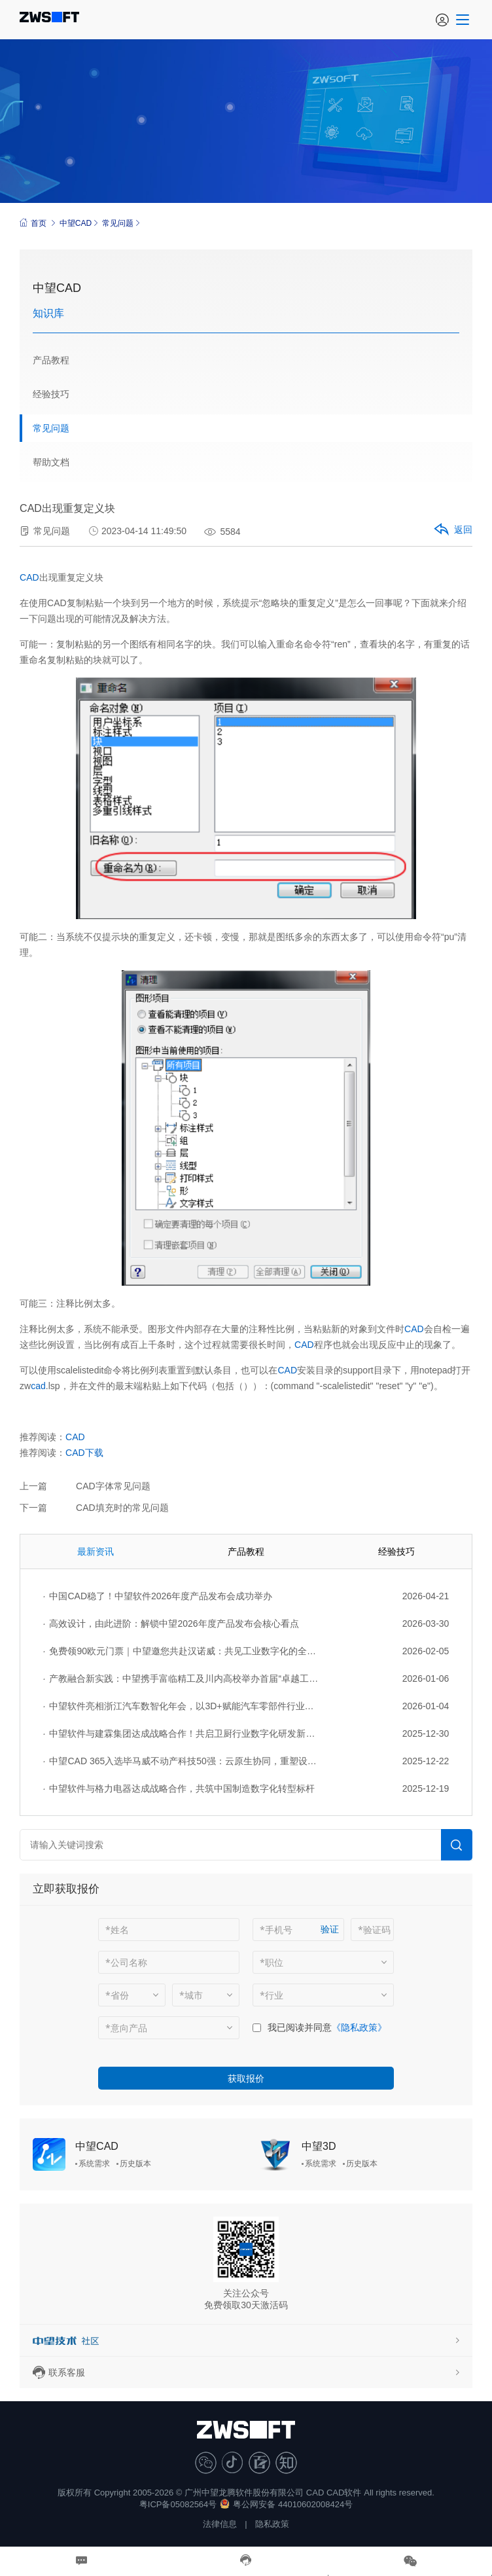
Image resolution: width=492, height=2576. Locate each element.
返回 (452, 530)
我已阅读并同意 (300, 2027)
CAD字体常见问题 (113, 1486)
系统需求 (94, 2163)
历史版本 (135, 2163)
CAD (29, 577)
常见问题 (117, 223)
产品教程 (51, 360)
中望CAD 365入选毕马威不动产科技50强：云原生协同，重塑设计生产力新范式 (181, 1761)
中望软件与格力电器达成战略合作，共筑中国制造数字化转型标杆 (179, 1788)
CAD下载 (84, 1452)
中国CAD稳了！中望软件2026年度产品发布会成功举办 (158, 1596)
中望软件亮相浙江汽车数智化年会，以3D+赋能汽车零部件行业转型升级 (181, 1706)
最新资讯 (95, 1551)
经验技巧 (51, 394)
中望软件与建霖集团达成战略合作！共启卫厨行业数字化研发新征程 (181, 1733)
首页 (33, 223)
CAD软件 (343, 2492)
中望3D (319, 2146)
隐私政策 (272, 2524)
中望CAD (76, 223)
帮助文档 (51, 462)
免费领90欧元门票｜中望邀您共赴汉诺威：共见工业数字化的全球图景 (181, 1651)
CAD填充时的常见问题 (122, 1507)
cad (38, 1386)
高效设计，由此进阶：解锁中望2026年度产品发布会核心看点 (171, 1623)
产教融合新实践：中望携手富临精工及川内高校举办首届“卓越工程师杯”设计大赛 (181, 1678)
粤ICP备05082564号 (178, 2504)
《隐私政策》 (359, 2027)
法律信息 (220, 2524)
